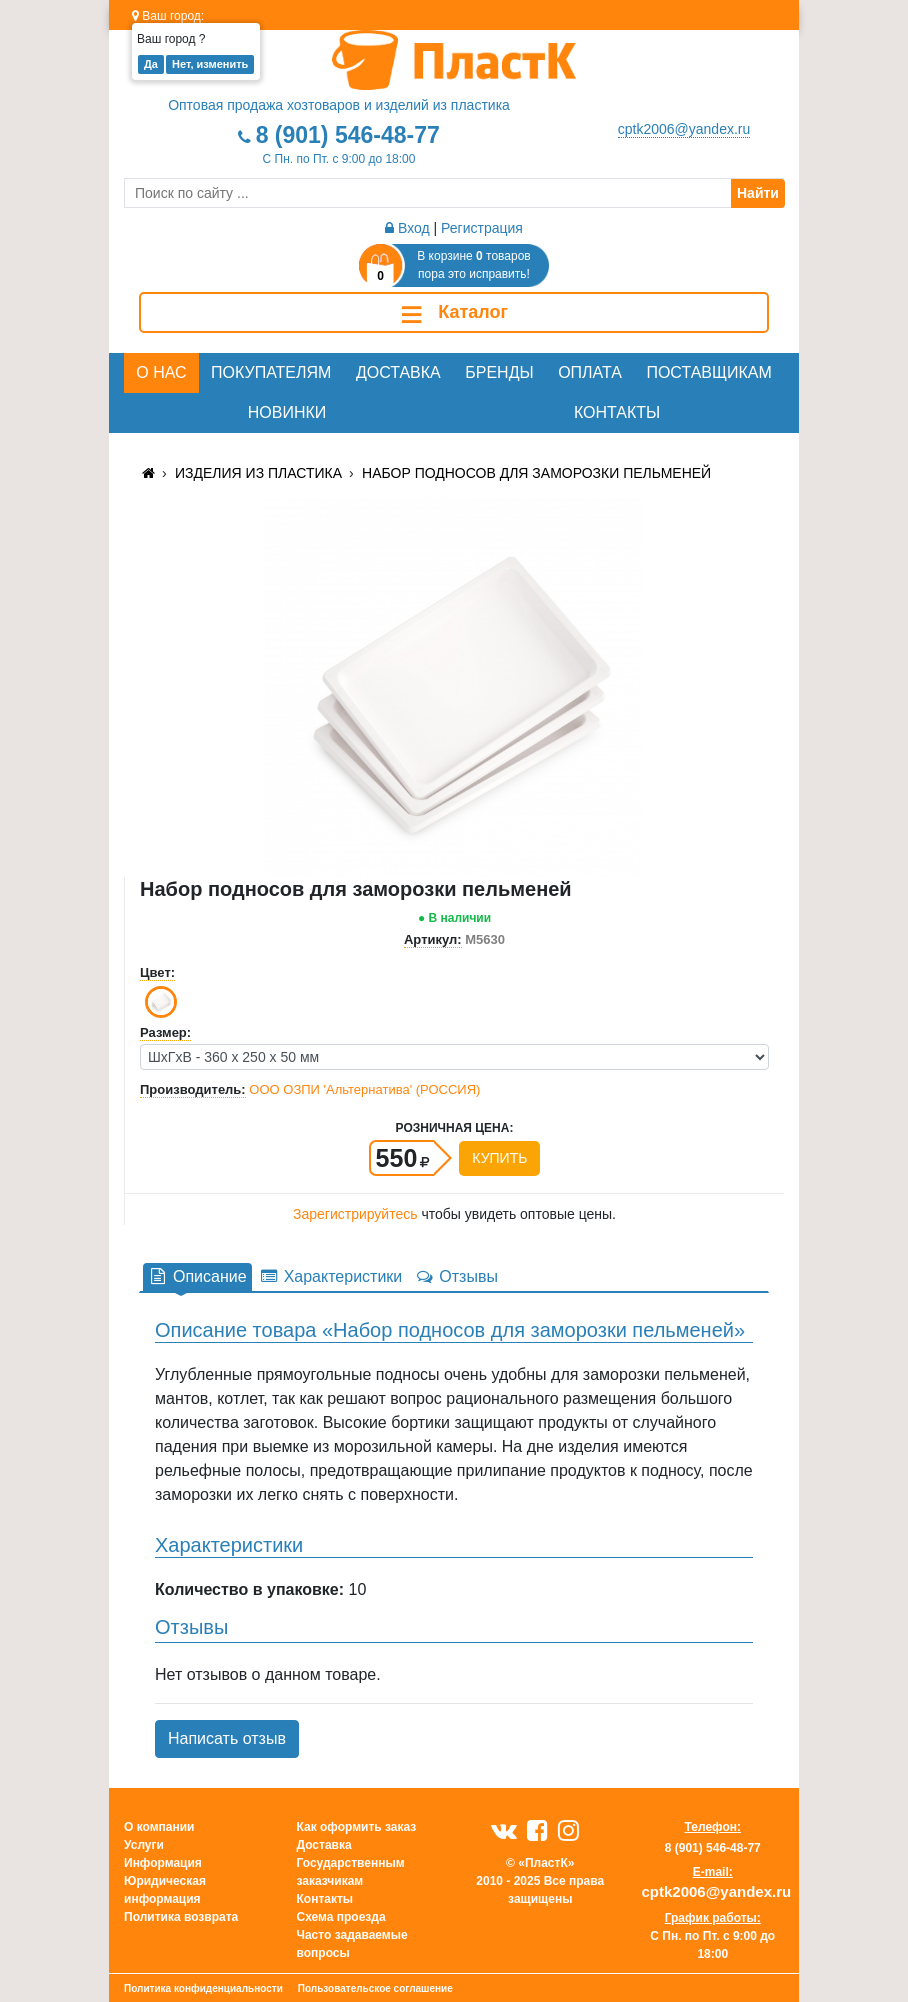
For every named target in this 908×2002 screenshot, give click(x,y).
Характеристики (331, 1276)
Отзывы (456, 1276)
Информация (163, 1863)
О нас (161, 372)
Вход (407, 228)
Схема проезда (341, 1917)
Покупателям (271, 372)
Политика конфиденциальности (203, 1988)
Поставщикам (708, 372)
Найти (758, 193)
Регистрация (482, 228)
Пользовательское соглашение (375, 1988)
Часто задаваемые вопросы (352, 1944)
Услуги (144, 1845)
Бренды (499, 372)
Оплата (590, 372)
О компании (159, 1827)
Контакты (617, 412)
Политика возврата (181, 1917)
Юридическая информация (165, 1890)
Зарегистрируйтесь (355, 1214)
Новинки (287, 412)
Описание (197, 1276)
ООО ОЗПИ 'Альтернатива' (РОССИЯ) (364, 1089)
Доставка (398, 372)
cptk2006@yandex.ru (684, 129)
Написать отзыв (227, 1738)
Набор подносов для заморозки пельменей (536, 473)
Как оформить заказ (357, 1827)
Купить (499, 1158)
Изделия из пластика (258, 473)
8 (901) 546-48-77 (348, 135)
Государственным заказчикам (351, 1872)
